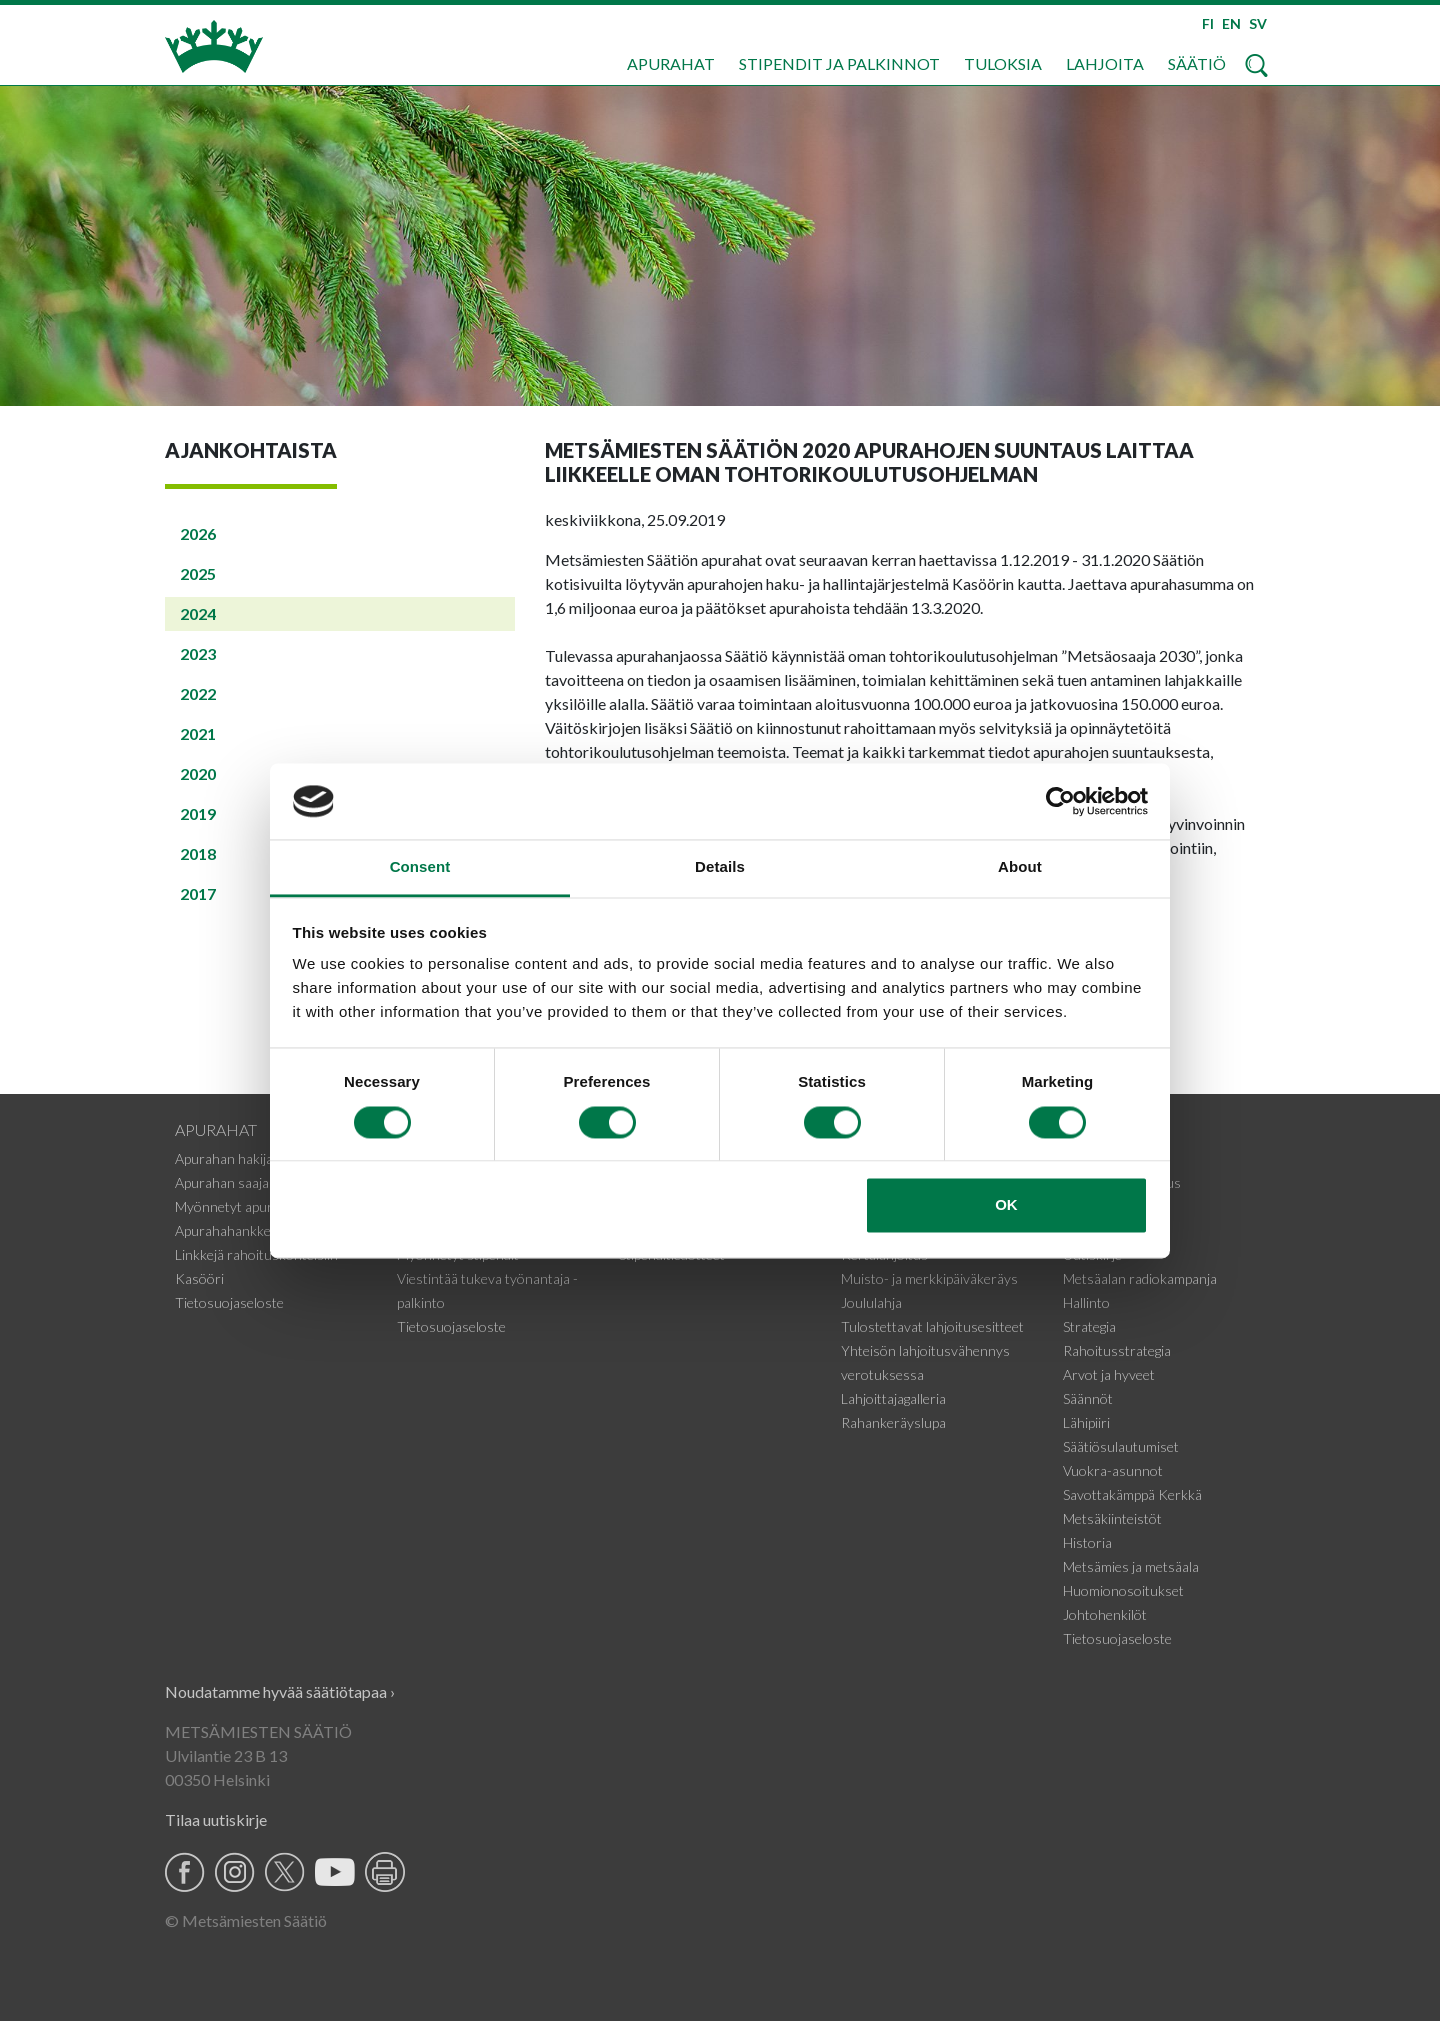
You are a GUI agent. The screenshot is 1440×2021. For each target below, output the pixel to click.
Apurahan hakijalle (230, 1158)
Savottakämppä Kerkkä (1132, 1494)
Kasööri (199, 1278)
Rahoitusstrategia (1117, 1350)
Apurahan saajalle (228, 1182)
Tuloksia (1003, 63)
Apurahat (671, 63)
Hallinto (1086, 1302)
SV (1258, 23)
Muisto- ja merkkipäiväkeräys (929, 1278)
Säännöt (1088, 1398)
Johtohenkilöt (1105, 1614)
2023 (198, 653)
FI (1208, 23)
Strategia (1089, 1326)
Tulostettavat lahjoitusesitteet (932, 1326)
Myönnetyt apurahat (237, 1206)
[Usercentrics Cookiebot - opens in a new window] (1060, 801)
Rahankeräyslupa (893, 1422)
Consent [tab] (420, 867)
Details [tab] (720, 867)
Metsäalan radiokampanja (1140, 1278)
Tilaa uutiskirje (216, 1819)
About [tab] (1020, 867)
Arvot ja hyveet (1109, 1374)
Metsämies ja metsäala (1131, 1566)
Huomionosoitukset (1123, 1590)
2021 (198, 733)
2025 (198, 573)
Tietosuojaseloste (229, 1302)
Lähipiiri (1086, 1422)
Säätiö (1197, 63)
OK (1006, 1205)
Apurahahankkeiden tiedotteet (266, 1230)
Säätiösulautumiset (1121, 1446)
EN (1231, 23)
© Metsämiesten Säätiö (246, 1920)
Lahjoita (1105, 63)
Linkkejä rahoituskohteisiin (256, 1254)
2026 (198, 533)
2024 (198, 613)
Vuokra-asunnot (1113, 1470)
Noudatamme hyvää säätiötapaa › (280, 1691)
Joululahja (871, 1302)
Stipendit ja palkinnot (839, 63)
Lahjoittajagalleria (893, 1398)
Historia (1087, 1542)
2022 (198, 693)
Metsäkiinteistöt (1112, 1518)
